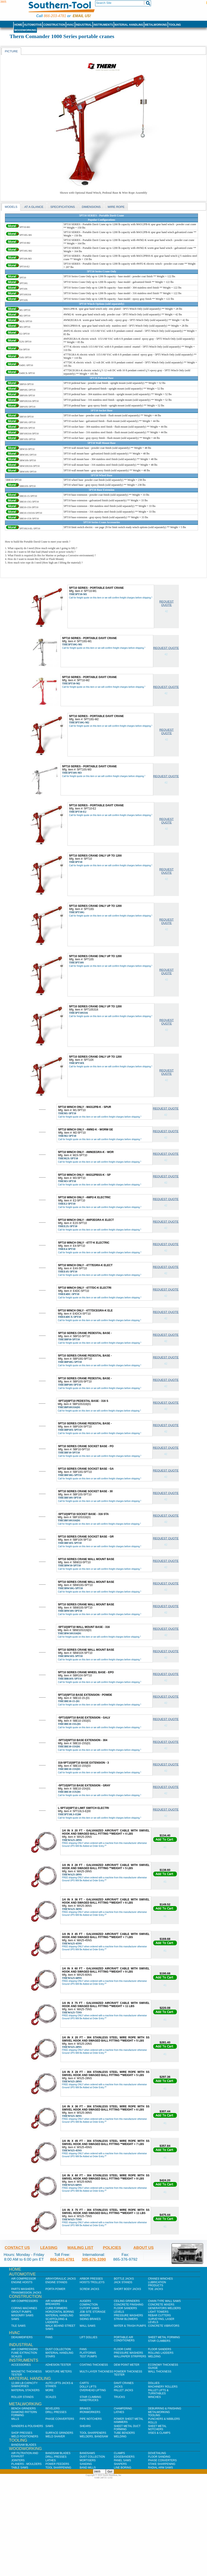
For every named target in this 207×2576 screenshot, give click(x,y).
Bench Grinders (23, 2408)
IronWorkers (90, 2412)
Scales (16, 2356)
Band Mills (88, 2467)
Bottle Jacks (124, 2278)
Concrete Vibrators (163, 2325)
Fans (48, 2337)
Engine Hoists (21, 2282)
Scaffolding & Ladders (56, 2320)
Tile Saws (18, 2325)
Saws (15, 2319)
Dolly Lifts (88, 2386)
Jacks (118, 2386)
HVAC (70, 24)
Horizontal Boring (59, 2311)
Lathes (119, 2412)
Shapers (120, 2464)
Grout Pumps (21, 2311)
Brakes (85, 2408)
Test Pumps (88, 2356)
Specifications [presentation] (62, 207)
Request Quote (166, 603)
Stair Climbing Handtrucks (90, 2398)
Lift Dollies (88, 2337)
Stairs (50, 2356)
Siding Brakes (90, 2319)
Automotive (33, 24)
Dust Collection (58, 2349)
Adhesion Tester (58, 2364)
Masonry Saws (22, 2315)
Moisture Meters (58, 2371)
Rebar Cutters (159, 2315)
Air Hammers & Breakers (56, 2302)
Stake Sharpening (161, 2464)
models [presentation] (11, 207)
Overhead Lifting (93, 2390)
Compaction (89, 2304)
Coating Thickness (94, 2364)
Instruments (103, 24)
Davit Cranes (124, 2383)
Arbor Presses (91, 2278)
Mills (15, 2418)
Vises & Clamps (159, 2432)
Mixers (85, 2315)
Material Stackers (25, 2390)
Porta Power (55, 2289)
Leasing (49, 2247)
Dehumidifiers (22, 2337)
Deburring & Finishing (164, 2408)
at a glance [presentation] (33, 207)
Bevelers (52, 2408)
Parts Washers (22, 2289)
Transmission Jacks (26, 2292)
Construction (54, 24)
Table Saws (19, 2467)
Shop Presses (21, 2432)
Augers (85, 2301)
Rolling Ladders (160, 2352)
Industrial (84, 24)
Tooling (175, 24)
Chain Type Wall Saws (164, 2301)
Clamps (119, 2453)
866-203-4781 (55, 16)
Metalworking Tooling (159, 2414)
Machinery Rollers (163, 2386)
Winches (154, 2397)
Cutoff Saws (89, 2308)
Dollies (154, 2383)
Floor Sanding (159, 2456)
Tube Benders (124, 2432)
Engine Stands (56, 2282)
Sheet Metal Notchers (157, 2428)
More (49, 2390)
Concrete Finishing (128, 2304)
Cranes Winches (160, 2278)
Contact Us (17, 2247)
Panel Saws (122, 2460)
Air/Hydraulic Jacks (60, 2278)
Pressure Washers (128, 2315)
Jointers (18, 2460)
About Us (143, 2247)
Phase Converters (59, 2418)
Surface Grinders (59, 2432)
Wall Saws (87, 2325)
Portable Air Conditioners (124, 2339)
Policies (112, 2247)
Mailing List (80, 2247)
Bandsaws (87, 2453)
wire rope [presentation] (116, 207)
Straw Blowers (126, 2319)
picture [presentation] (11, 51)
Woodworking (25, 30)
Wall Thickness (159, 2371)
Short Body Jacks (127, 2289)
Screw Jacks (89, 2289)
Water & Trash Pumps (130, 2325)
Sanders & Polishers (27, 2426)
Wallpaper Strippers (130, 2356)
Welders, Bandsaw (94, 2436)
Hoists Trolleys (92, 2282)
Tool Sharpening (58, 2467)
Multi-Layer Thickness (96, 2371)
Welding (154, 2356)
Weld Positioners (24, 2436)
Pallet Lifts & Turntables (158, 2392)
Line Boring (122, 2467)
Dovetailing (157, 2453)
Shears (85, 2426)
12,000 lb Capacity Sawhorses (24, 2384)
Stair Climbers (159, 2340)
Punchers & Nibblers (164, 2418)
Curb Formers (56, 2308)
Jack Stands (123, 2282)
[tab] (11, 51)
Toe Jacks (155, 2289)
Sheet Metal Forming (164, 2337)
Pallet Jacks (123, 2390)
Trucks (119, 2397)
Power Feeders (57, 2464)
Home (18, 24)
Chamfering (123, 2408)
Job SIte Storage (93, 2311)
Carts (84, 2383)
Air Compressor (23, 2278)
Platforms (88, 2352)
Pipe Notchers (91, 2418)
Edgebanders (124, 2456)
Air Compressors (24, 2301)
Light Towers (158, 2311)
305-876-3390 (94, 2259)
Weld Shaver (55, 2436)
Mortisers (88, 2460)
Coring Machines (24, 2308)
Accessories (21, 2364)
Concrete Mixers (161, 2304)
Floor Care (122, 2349)
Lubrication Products (157, 2284)
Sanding (86, 2464)
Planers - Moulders (26, 2464)
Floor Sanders (125, 2308)
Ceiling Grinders (127, 2301)
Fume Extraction (24, 2352)
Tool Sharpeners (93, 2432)
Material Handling (129, 24)
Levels (119, 2311)
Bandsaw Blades (23, 2444)
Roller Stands (22, 2397)
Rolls (152, 2422)
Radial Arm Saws (160, 2467)
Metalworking (156, 24)
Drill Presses (56, 2412)
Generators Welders (164, 2308)
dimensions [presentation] (91, 207)
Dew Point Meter (126, 2364)
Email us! (82, 16)
